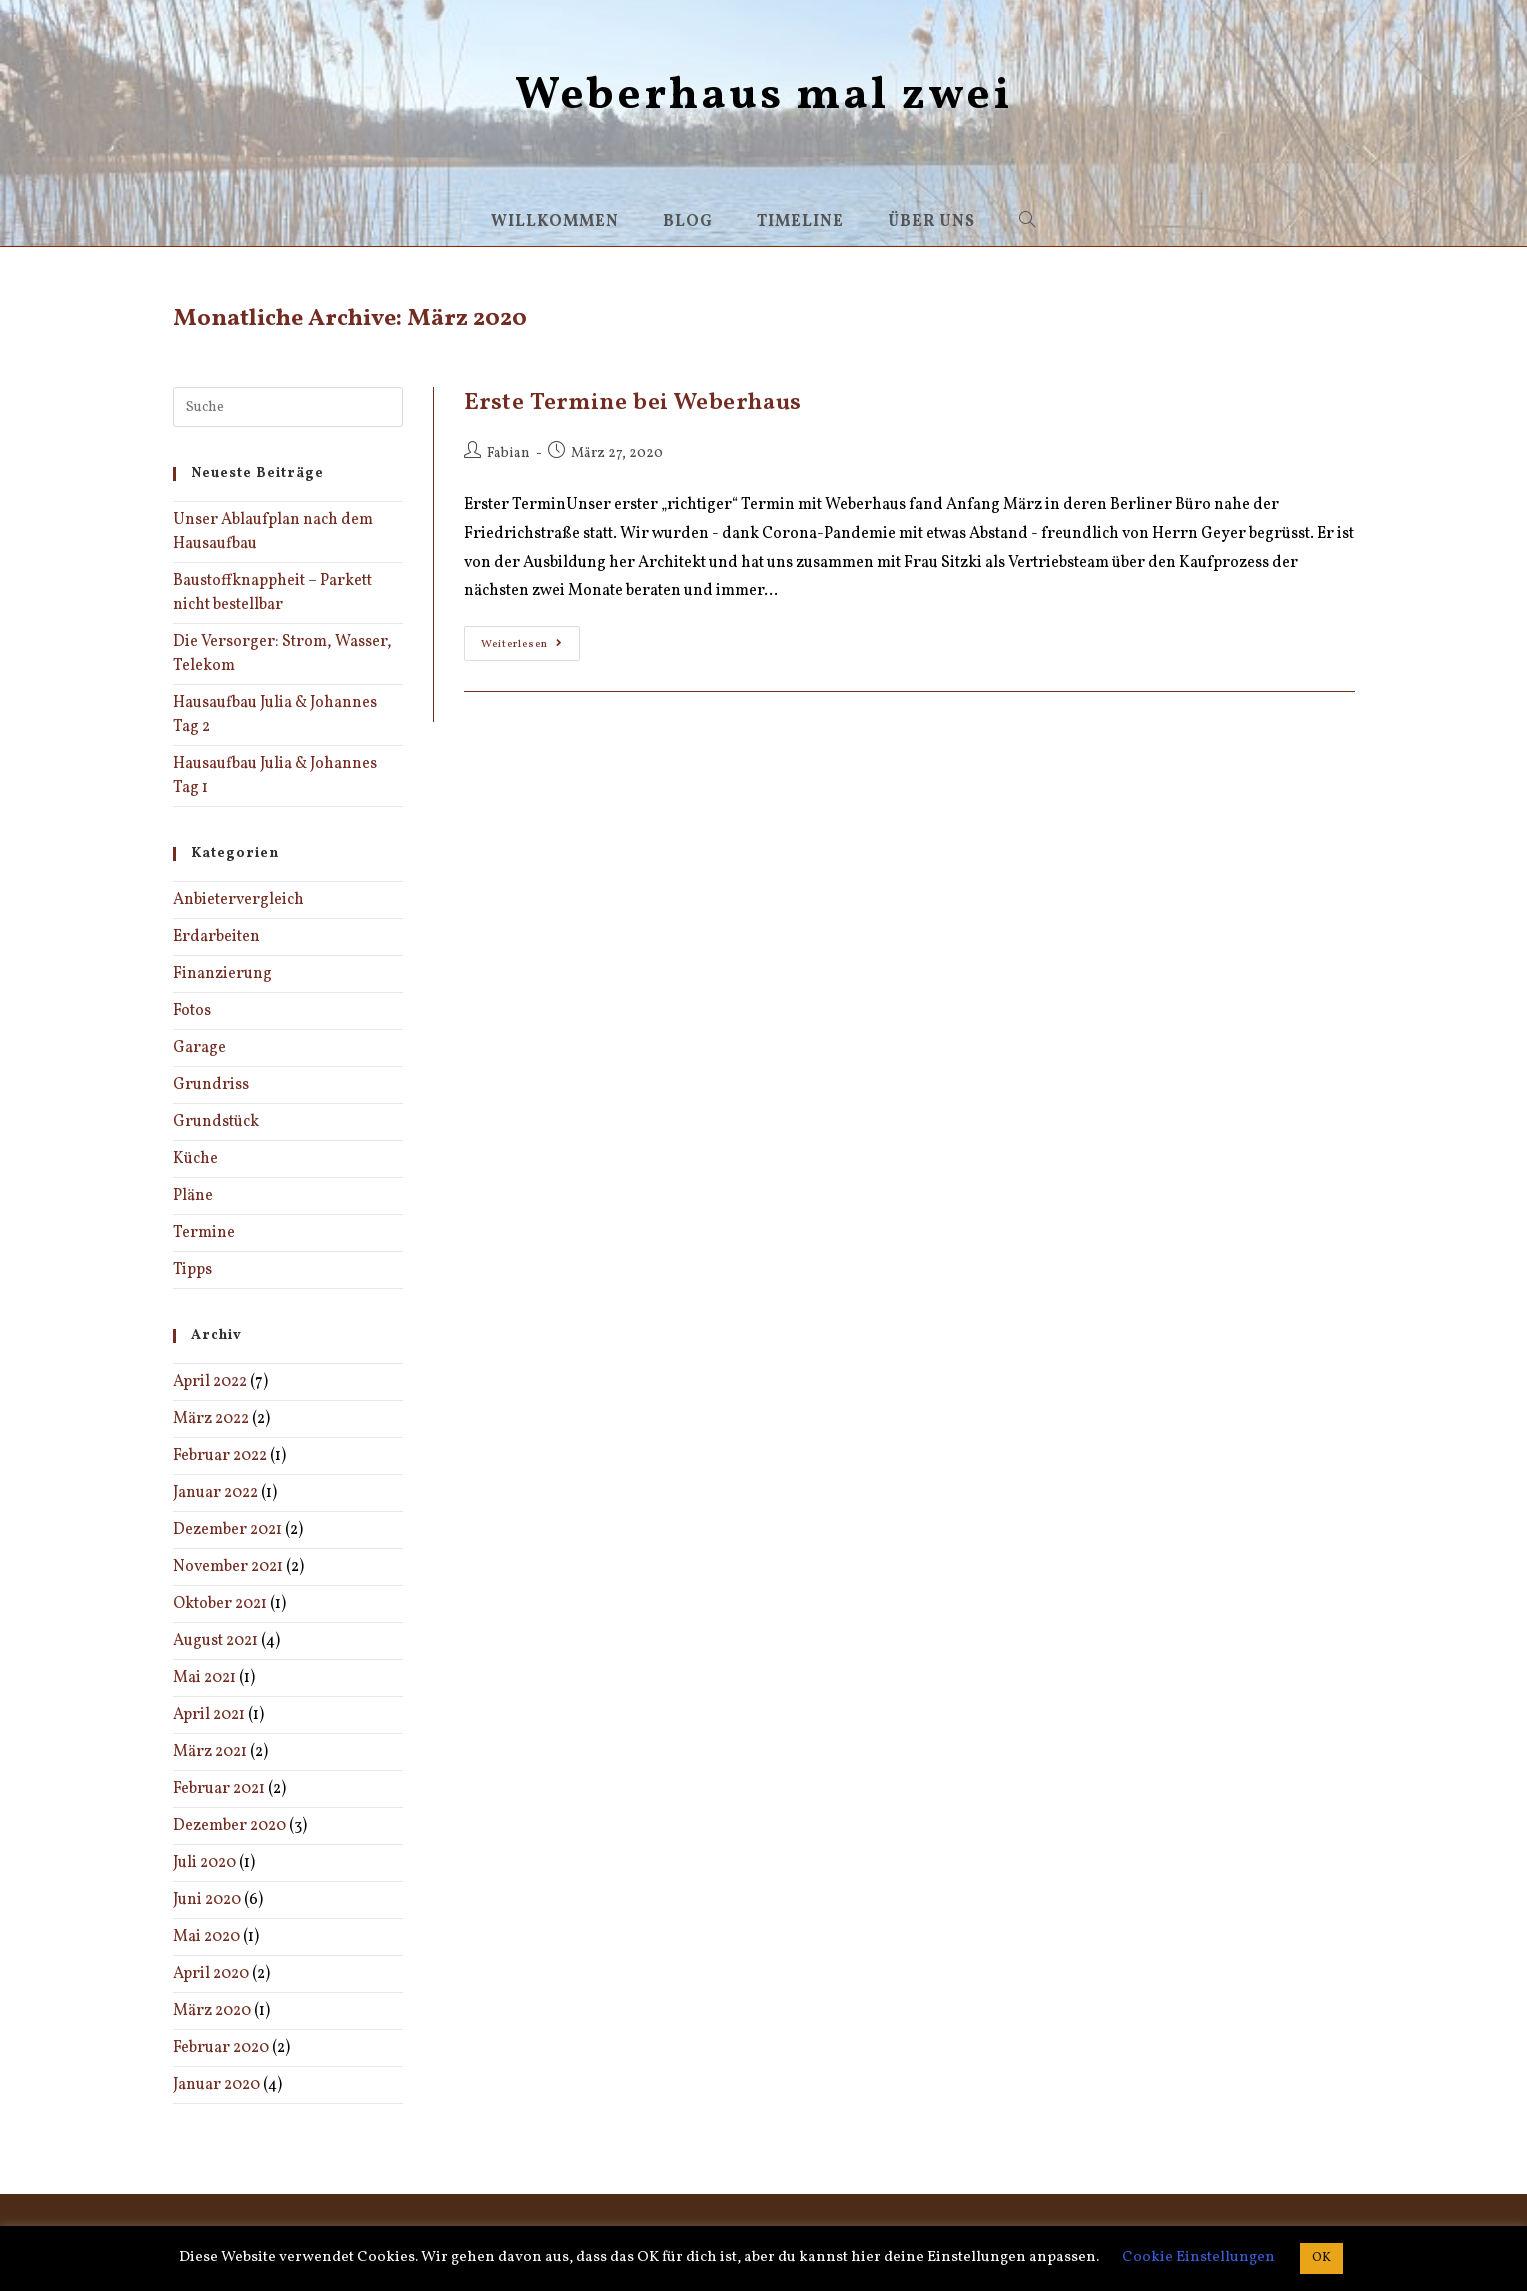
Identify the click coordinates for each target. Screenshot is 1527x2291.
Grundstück (216, 1122)
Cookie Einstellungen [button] (1198, 2257)
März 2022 (211, 1419)
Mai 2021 (204, 1678)
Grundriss (211, 1085)
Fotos (192, 1011)
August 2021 (215, 1641)
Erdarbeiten (216, 937)
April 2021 (209, 1715)
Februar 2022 (220, 1456)
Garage (199, 1048)
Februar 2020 (221, 2048)
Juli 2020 (204, 1863)
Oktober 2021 (220, 1604)
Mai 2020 (206, 1937)
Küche (195, 1159)
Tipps (192, 1270)
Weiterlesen (530, 647)
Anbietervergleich (238, 900)
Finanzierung (222, 974)
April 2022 (210, 1382)
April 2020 (211, 1974)
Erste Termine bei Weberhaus (633, 403)
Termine (204, 1233)
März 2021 (210, 1752)
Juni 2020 (207, 1900)
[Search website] (1027, 222)
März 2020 (212, 2011)
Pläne (193, 1196)
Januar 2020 (216, 2085)
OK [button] (1321, 2258)
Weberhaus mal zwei (763, 96)
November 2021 (228, 1567)
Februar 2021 (219, 1789)
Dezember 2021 (227, 1530)
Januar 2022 (215, 1493)
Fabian (508, 453)
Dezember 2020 (229, 1826)
